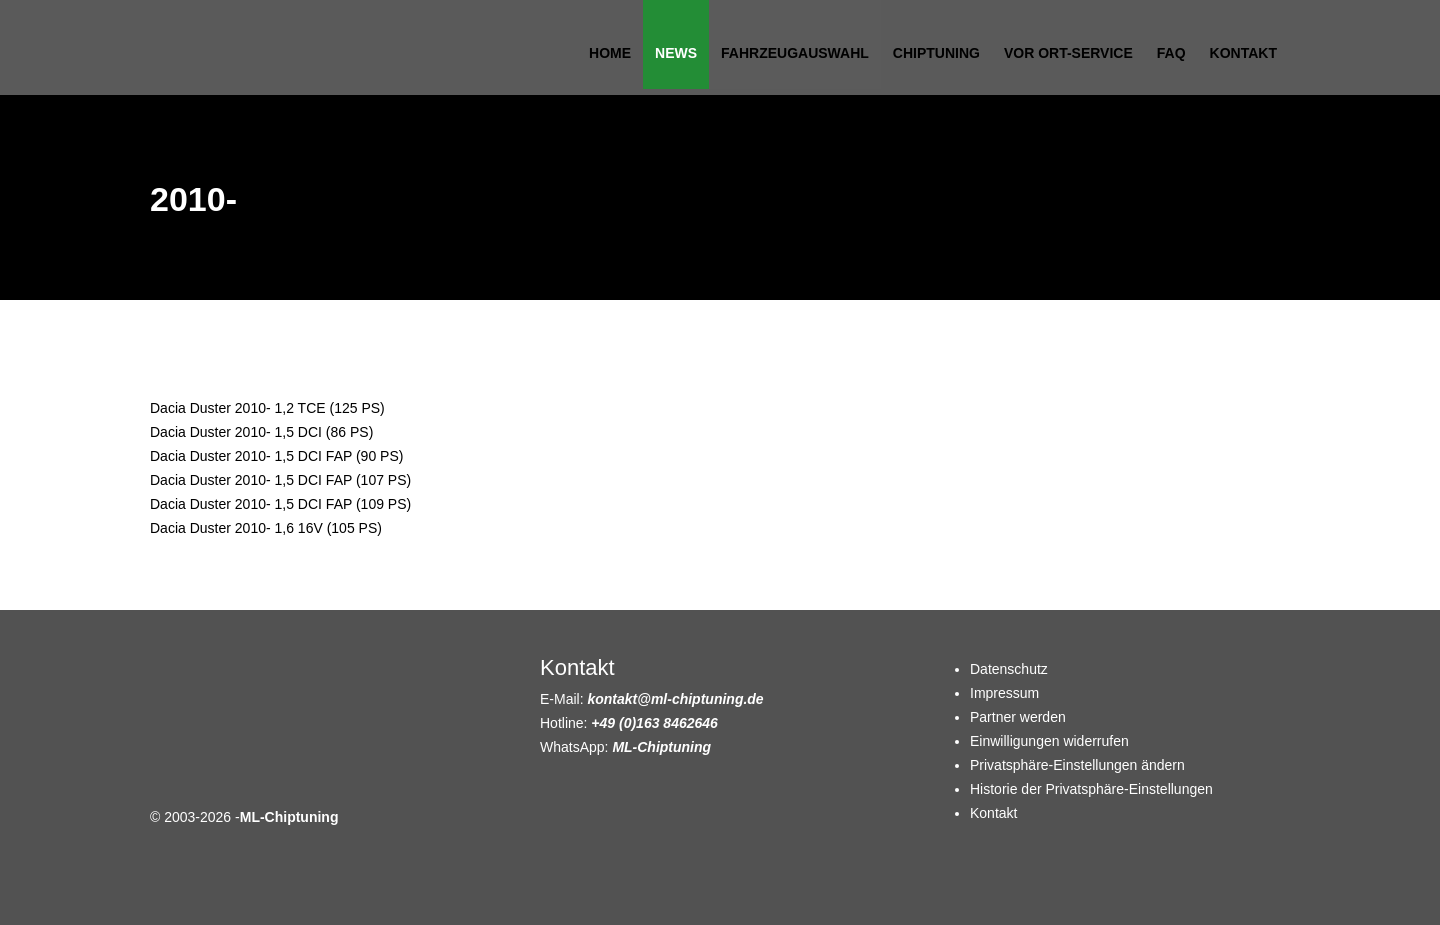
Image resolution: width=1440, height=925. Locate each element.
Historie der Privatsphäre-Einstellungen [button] (1091, 789)
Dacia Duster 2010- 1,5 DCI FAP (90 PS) (276, 456)
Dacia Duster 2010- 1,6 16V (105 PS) (266, 528)
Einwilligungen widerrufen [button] (1049, 741)
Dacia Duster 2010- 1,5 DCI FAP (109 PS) (280, 504)
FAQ (1171, 53)
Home (610, 53)
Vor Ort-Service (1068, 53)
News (676, 53)
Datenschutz (1009, 669)
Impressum (1004, 693)
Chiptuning (936, 53)
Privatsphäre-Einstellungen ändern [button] (1077, 765)
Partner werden (1018, 717)
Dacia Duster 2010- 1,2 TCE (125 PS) (267, 408)
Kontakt (1243, 53)
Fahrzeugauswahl (795, 53)
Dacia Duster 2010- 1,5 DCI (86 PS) (261, 432)
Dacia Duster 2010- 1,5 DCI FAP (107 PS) (280, 480)
